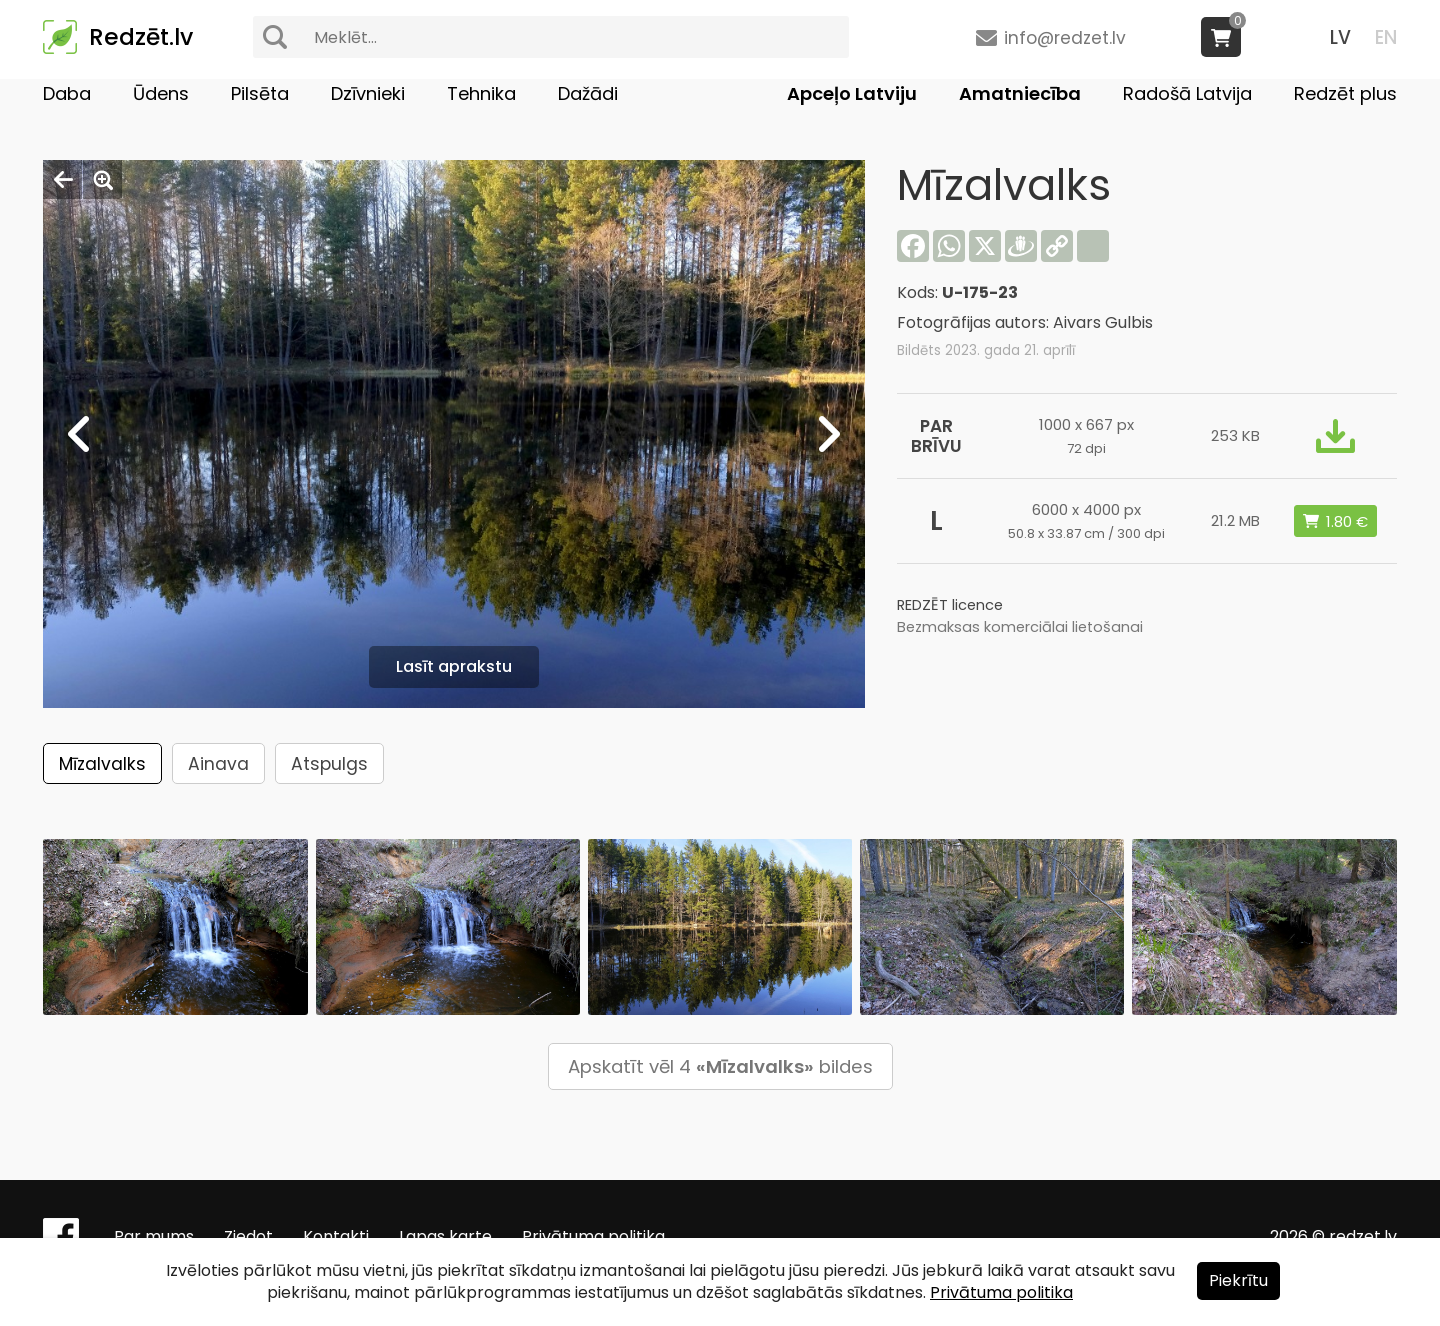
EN (1386, 37)
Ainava (218, 764)
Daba (67, 93)
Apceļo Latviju (852, 93)
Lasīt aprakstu (454, 666)
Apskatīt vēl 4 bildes (720, 1066)
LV (1340, 37)
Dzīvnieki (368, 93)
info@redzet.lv (1065, 38)
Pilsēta (260, 93)
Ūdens (161, 93)
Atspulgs (329, 764)
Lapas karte (445, 1236)
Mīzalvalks (102, 764)
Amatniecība (1020, 93)
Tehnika (481, 93)
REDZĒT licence (950, 605)
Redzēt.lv (141, 37)
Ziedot (248, 1236)
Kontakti (336, 1236)
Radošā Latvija (1187, 93)
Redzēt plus (1345, 93)
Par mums (154, 1236)
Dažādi (588, 93)
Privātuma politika (593, 1236)
